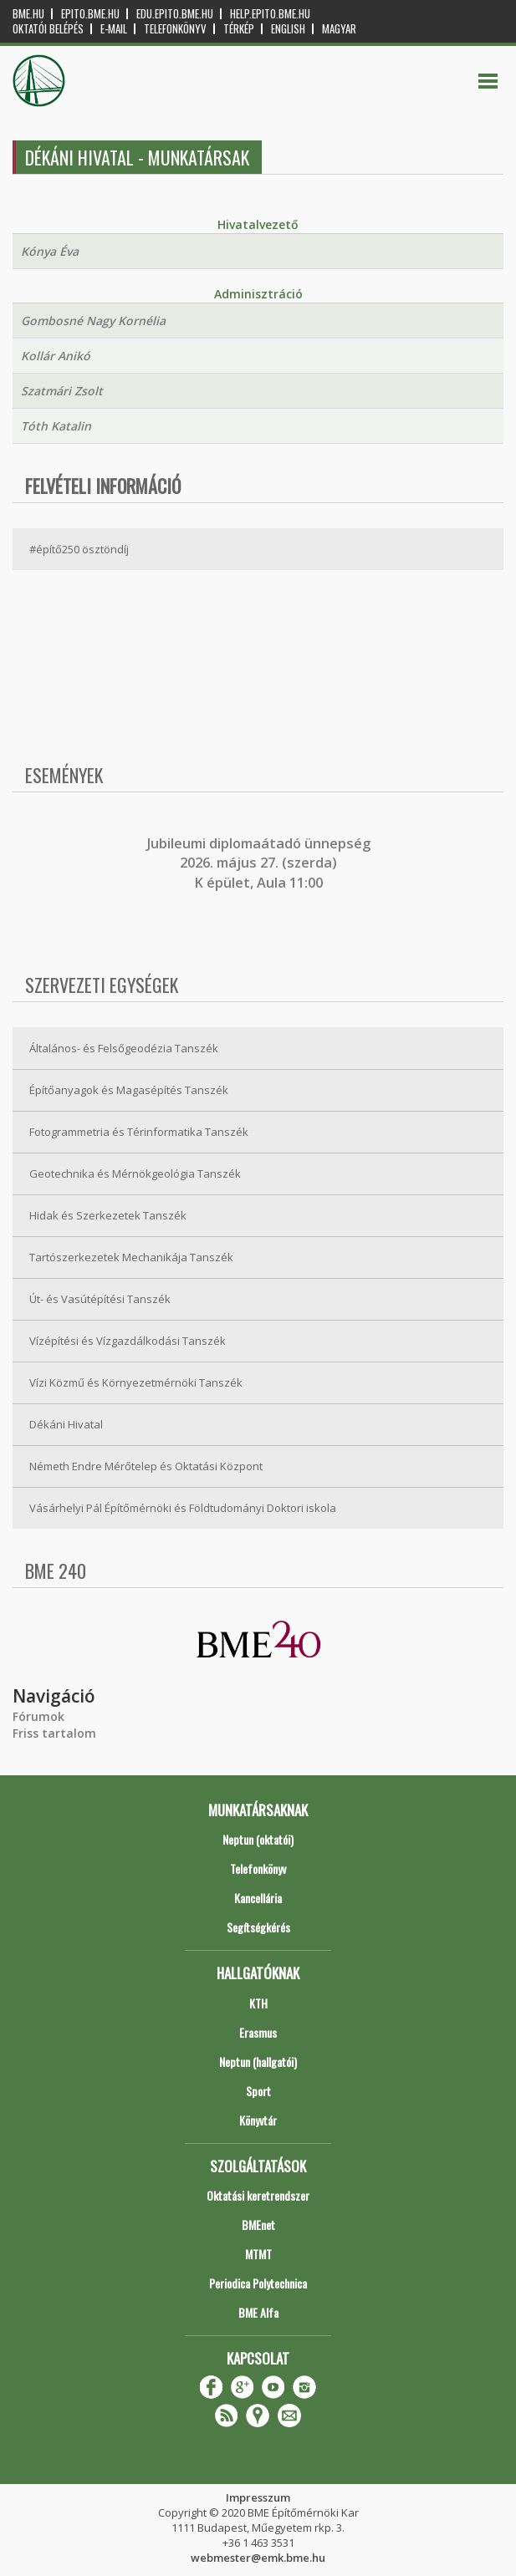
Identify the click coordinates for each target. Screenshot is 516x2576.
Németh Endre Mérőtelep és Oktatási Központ (146, 1466)
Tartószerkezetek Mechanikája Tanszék (131, 1257)
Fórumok (38, 1716)
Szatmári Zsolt (62, 391)
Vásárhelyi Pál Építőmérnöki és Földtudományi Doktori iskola (182, 1507)
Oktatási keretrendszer (258, 2195)
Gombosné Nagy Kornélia (93, 320)
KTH (258, 2003)
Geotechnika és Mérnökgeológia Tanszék (135, 1173)
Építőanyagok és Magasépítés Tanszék (128, 1089)
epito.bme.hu (90, 13)
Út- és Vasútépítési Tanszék (100, 1298)
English (288, 28)
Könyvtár (258, 2120)
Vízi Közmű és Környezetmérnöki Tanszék (136, 1382)
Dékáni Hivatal (66, 1424)
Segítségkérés (258, 1927)
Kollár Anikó (55, 356)
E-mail (113, 28)
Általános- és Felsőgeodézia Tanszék (123, 1048)
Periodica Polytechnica (258, 2283)
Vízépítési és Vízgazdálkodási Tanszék (127, 1340)
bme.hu (28, 13)
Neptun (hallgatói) (258, 2061)
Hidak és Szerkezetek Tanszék (107, 1215)
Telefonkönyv (175, 28)
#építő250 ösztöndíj (79, 549)
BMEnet (258, 2224)
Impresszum (258, 2497)
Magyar (339, 28)
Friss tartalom (54, 1733)
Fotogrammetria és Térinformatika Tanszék (138, 1131)
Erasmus (258, 2032)
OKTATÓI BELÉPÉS (48, 28)
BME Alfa (258, 2312)
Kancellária (258, 1898)
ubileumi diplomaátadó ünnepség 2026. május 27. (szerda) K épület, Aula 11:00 (260, 863)
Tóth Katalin (56, 426)
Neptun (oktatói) (258, 1839)
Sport (258, 2091)
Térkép (238, 28)
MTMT (258, 2254)
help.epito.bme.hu (270, 13)
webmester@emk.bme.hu (258, 2557)
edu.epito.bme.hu (174, 13)
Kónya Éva (50, 251)
